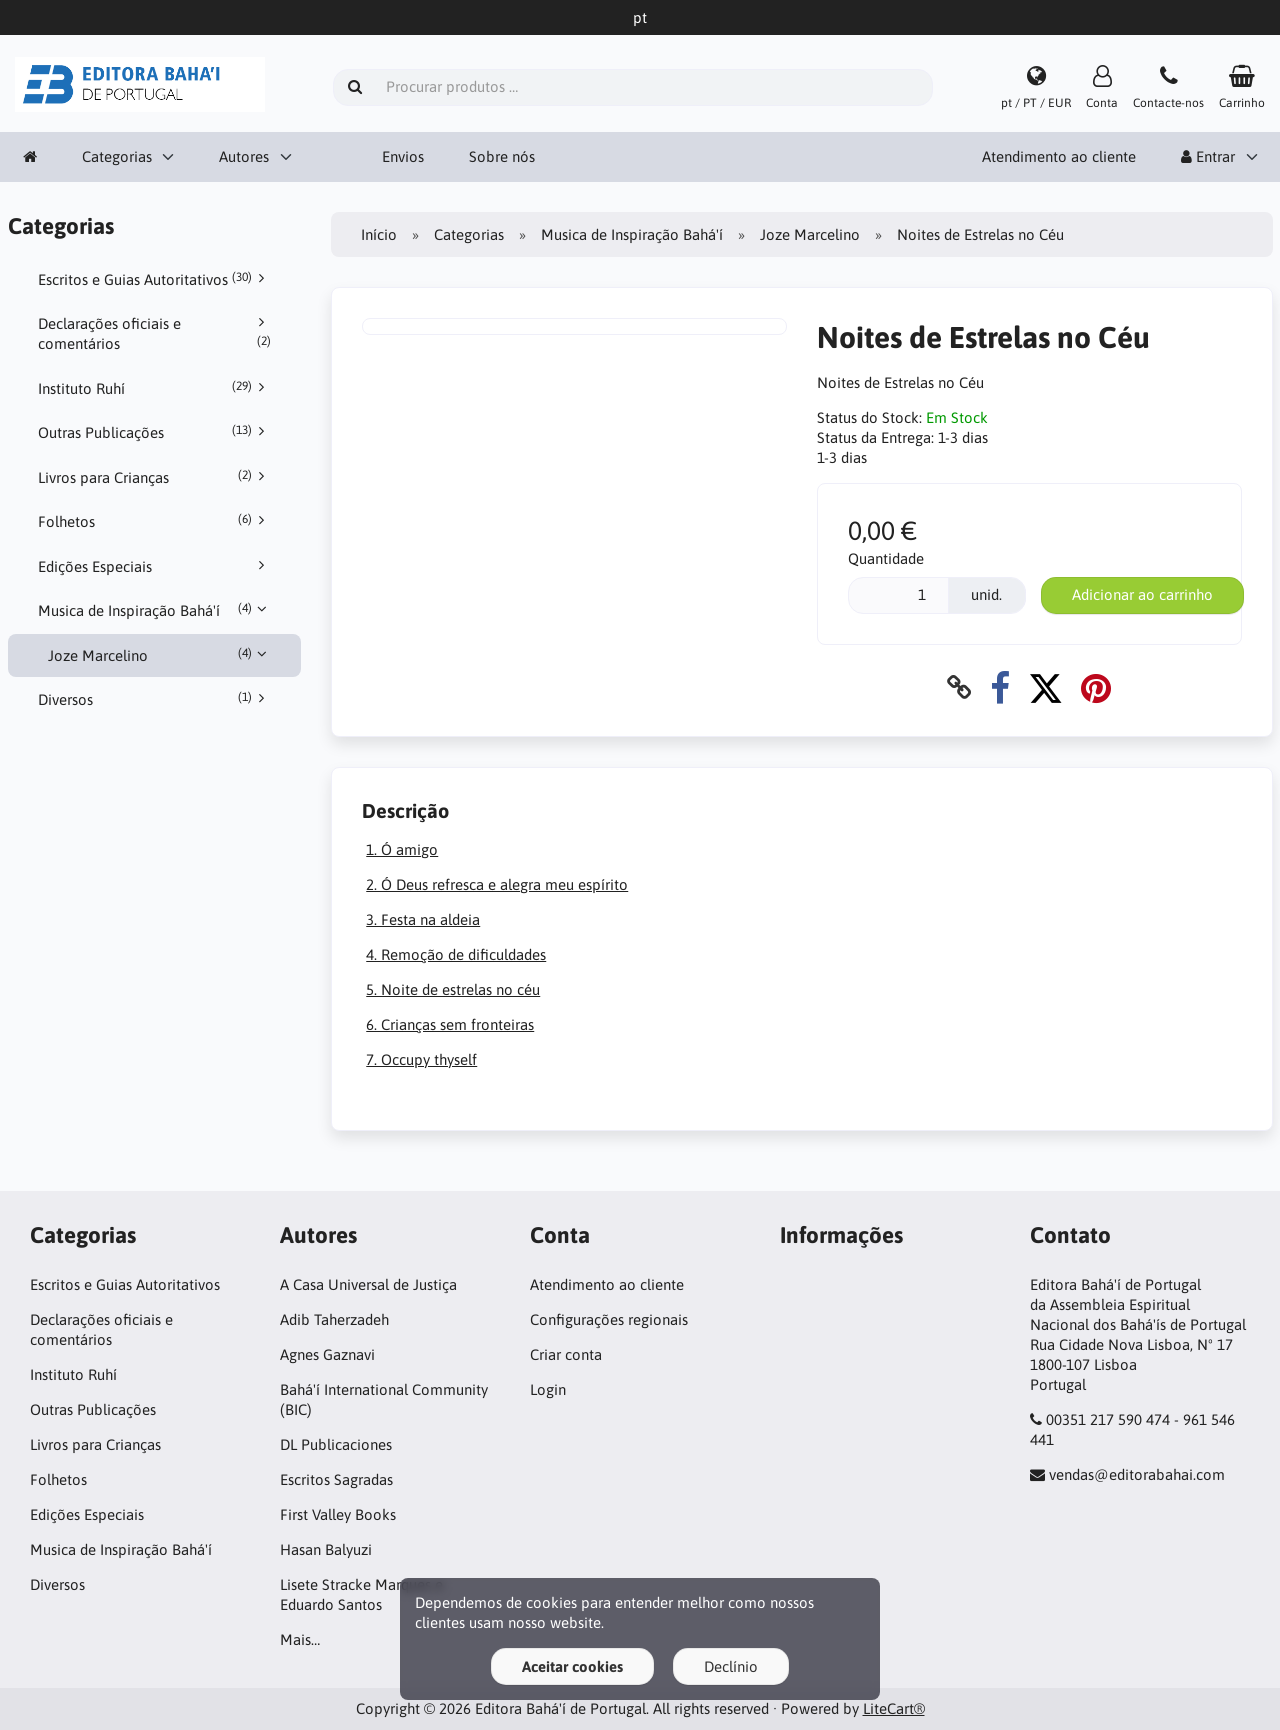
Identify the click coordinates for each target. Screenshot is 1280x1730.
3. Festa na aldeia (423, 919)
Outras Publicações (155, 432)
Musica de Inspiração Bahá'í (155, 610)
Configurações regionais (609, 1319)
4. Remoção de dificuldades (456, 954)
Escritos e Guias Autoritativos (155, 279)
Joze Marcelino (160, 655)
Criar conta (566, 1354)
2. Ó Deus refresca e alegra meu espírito (497, 884)
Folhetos (155, 521)
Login (548, 1389)
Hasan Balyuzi (326, 1549)
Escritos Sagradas (336, 1479)
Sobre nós (502, 156)
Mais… (300, 1639)
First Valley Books (338, 1514)
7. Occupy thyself (421, 1059)
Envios (403, 156)
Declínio (731, 1666)
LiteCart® (894, 1708)
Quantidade (886, 558)
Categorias (117, 156)
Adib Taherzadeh (334, 1319)
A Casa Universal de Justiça (368, 1284)
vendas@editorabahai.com (1137, 1474)
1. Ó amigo (402, 849)
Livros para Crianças (155, 477)
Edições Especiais (155, 566)
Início (379, 234)
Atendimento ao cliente (1059, 156)
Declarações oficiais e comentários (155, 333)
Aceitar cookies (572, 1666)
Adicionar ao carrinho (1142, 594)
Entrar (1208, 156)
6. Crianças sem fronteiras (450, 1024)
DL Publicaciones (336, 1444)
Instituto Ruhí (155, 388)
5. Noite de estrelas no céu (453, 989)
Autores (244, 156)
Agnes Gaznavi (327, 1354)
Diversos (155, 699)
